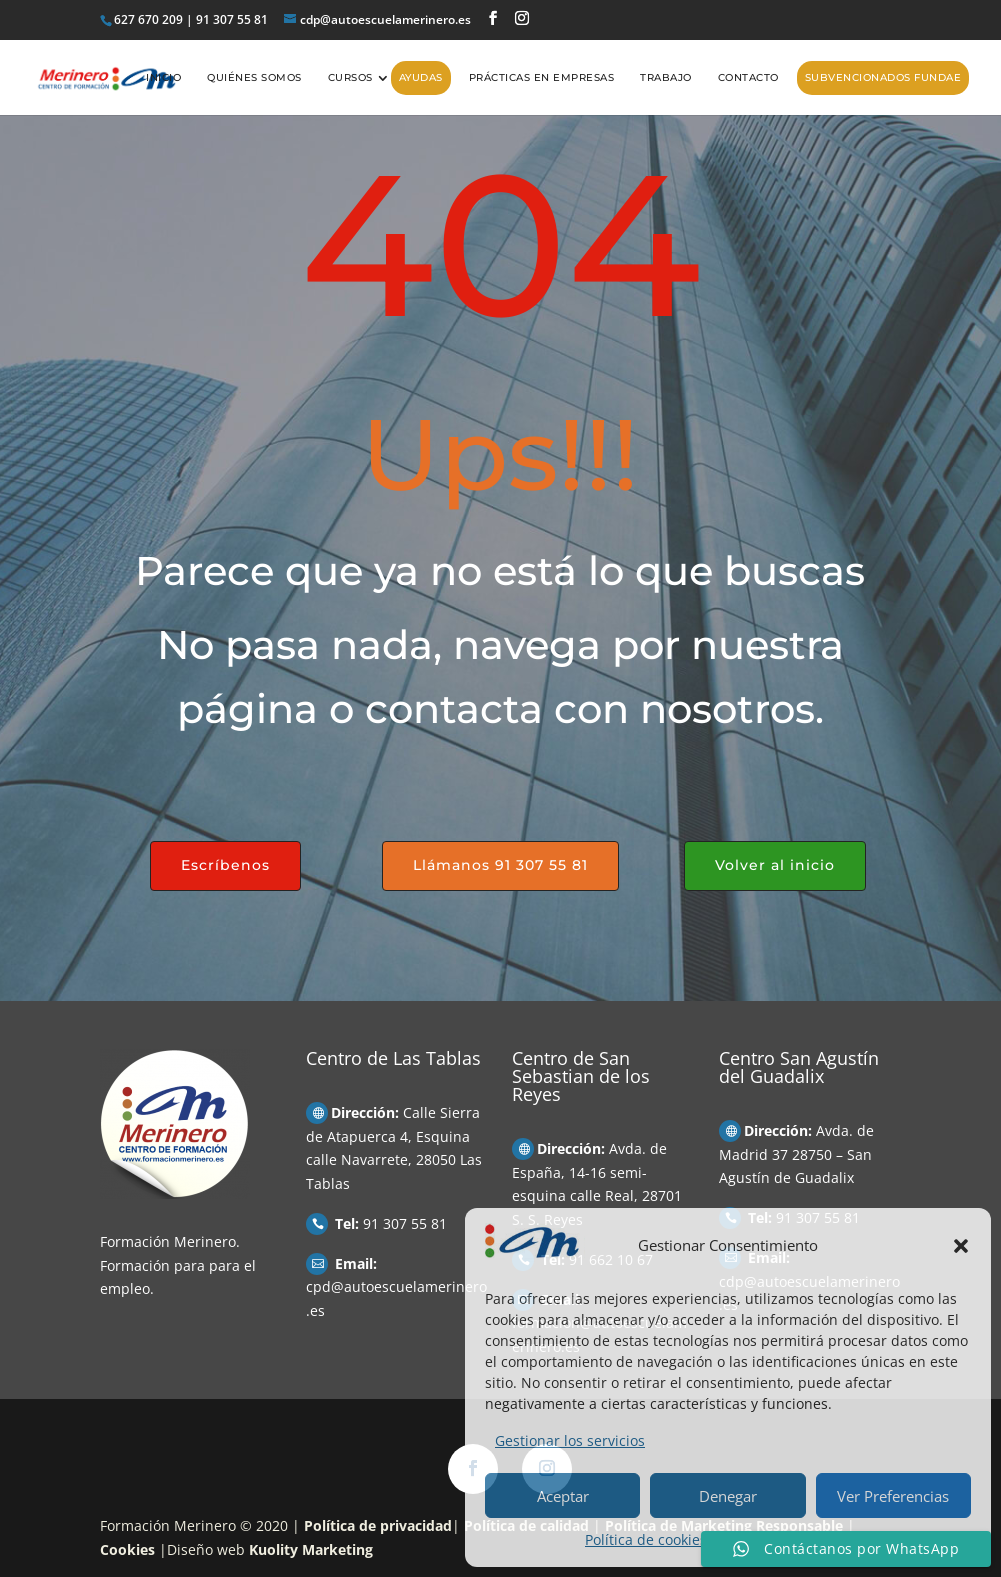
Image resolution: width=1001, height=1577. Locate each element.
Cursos (350, 77)
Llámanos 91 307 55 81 (500, 865)
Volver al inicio (775, 865)
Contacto (748, 77)
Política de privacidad (378, 1525)
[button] (961, 1246)
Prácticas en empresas (542, 77)
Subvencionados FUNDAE (883, 77)
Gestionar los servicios (570, 1440)
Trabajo (666, 77)
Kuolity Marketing (311, 1549)
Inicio (163, 77)
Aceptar (563, 1496)
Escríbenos (225, 865)
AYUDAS (421, 77)
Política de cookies (646, 1539)
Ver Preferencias (893, 1496)
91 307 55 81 (405, 1223)
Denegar (728, 1496)
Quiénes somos (254, 77)
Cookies (127, 1549)
